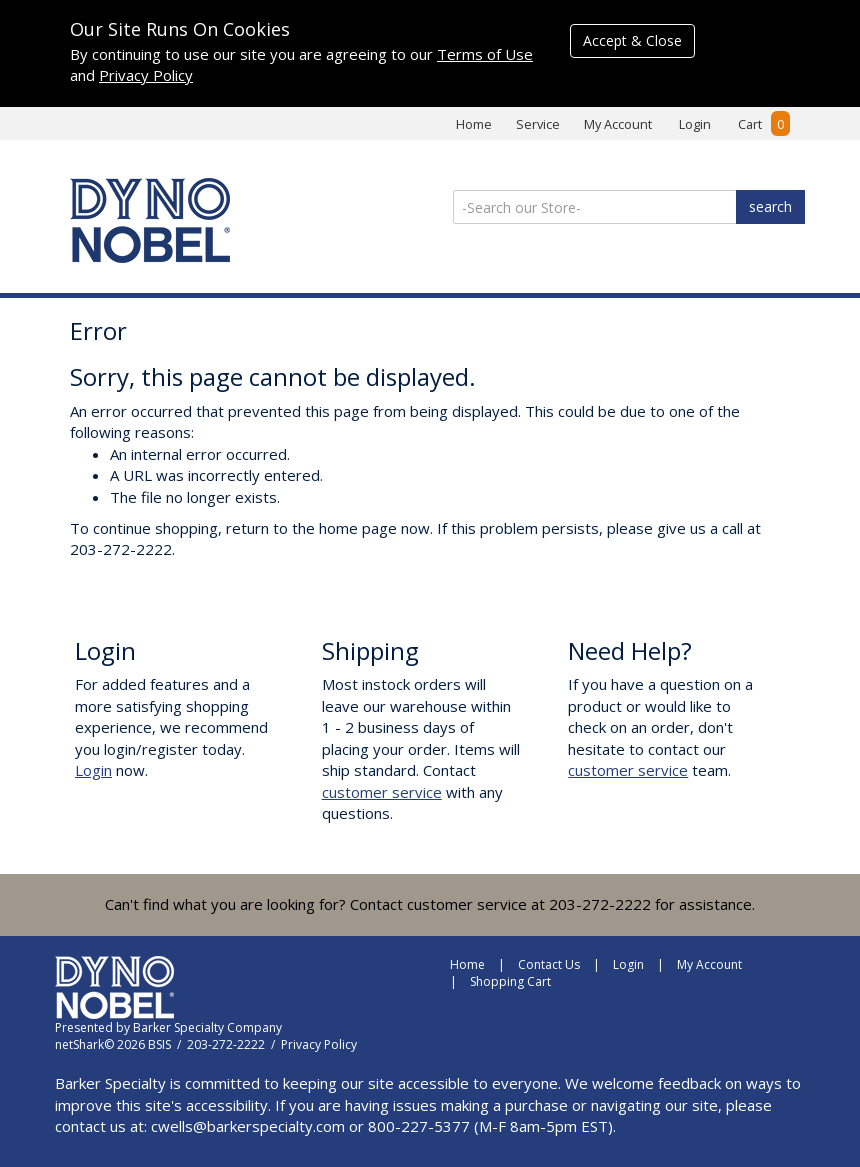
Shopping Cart (510, 981)
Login (695, 124)
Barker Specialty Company (207, 1027)
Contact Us (549, 964)
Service (538, 124)
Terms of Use (485, 54)
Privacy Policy (146, 75)
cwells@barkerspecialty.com (248, 1126)
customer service (382, 792)
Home (474, 124)
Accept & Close (632, 40)
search (770, 206)
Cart (764, 124)
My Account (618, 124)
